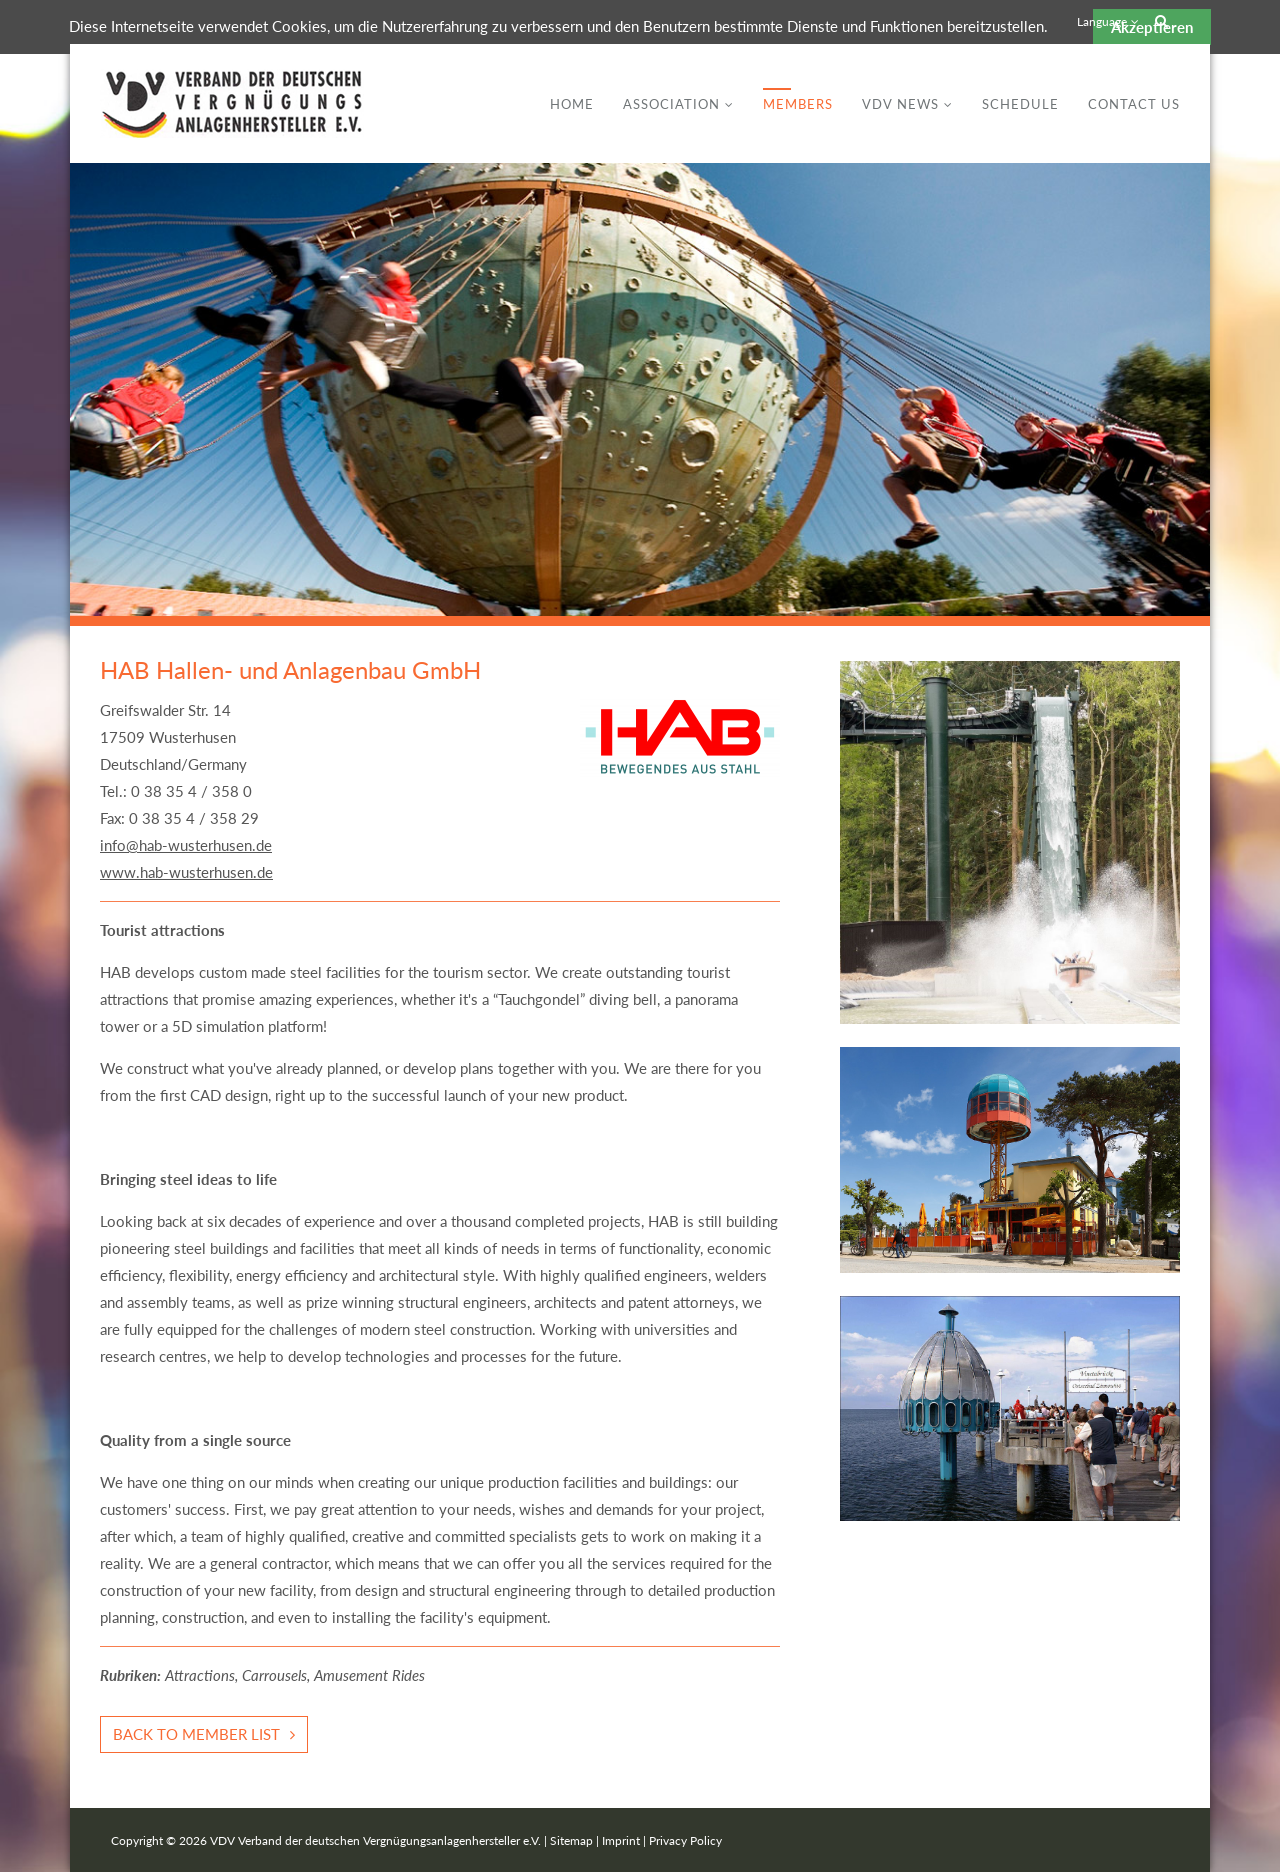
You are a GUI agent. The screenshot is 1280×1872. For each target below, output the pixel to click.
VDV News (900, 104)
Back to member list (196, 1734)
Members (798, 104)
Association (671, 104)
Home (572, 104)
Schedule (1020, 104)
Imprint (621, 1840)
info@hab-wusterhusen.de (186, 845)
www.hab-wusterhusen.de (186, 872)
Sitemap (571, 1840)
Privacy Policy (685, 1840)
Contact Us (1134, 104)
